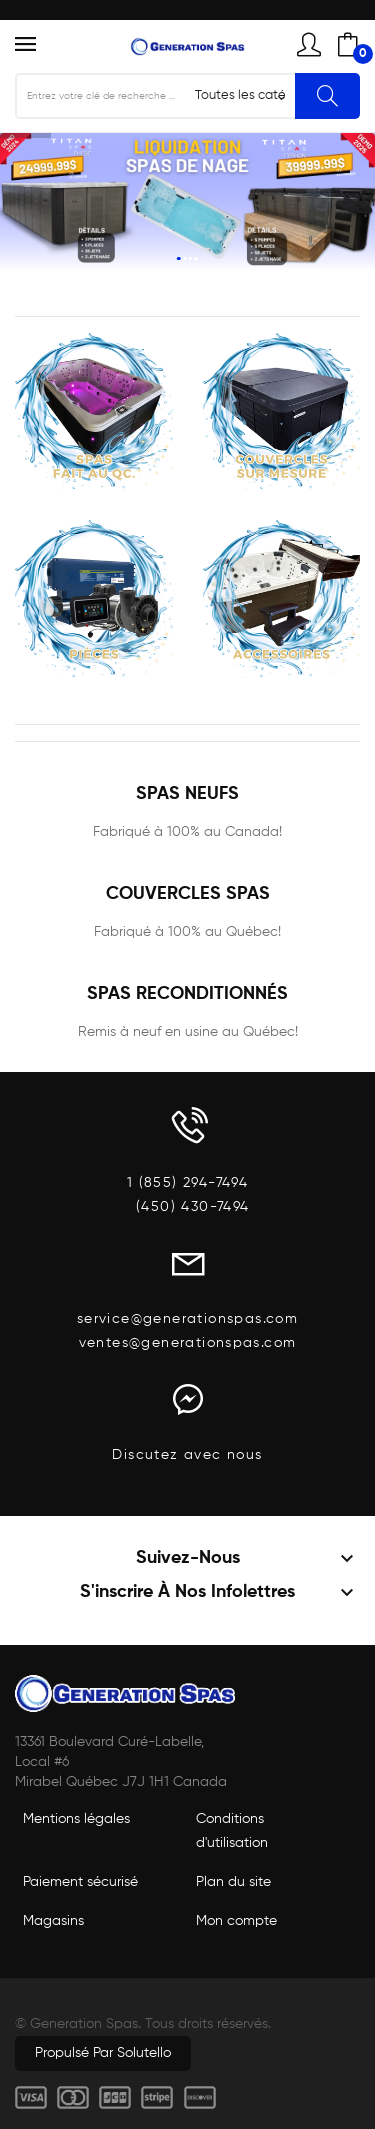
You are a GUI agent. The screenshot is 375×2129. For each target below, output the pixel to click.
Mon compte (236, 1921)
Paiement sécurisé (80, 1882)
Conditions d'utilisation (232, 1831)
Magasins (53, 1921)
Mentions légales (76, 1819)
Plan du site (233, 1882)
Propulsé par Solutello (103, 2053)
